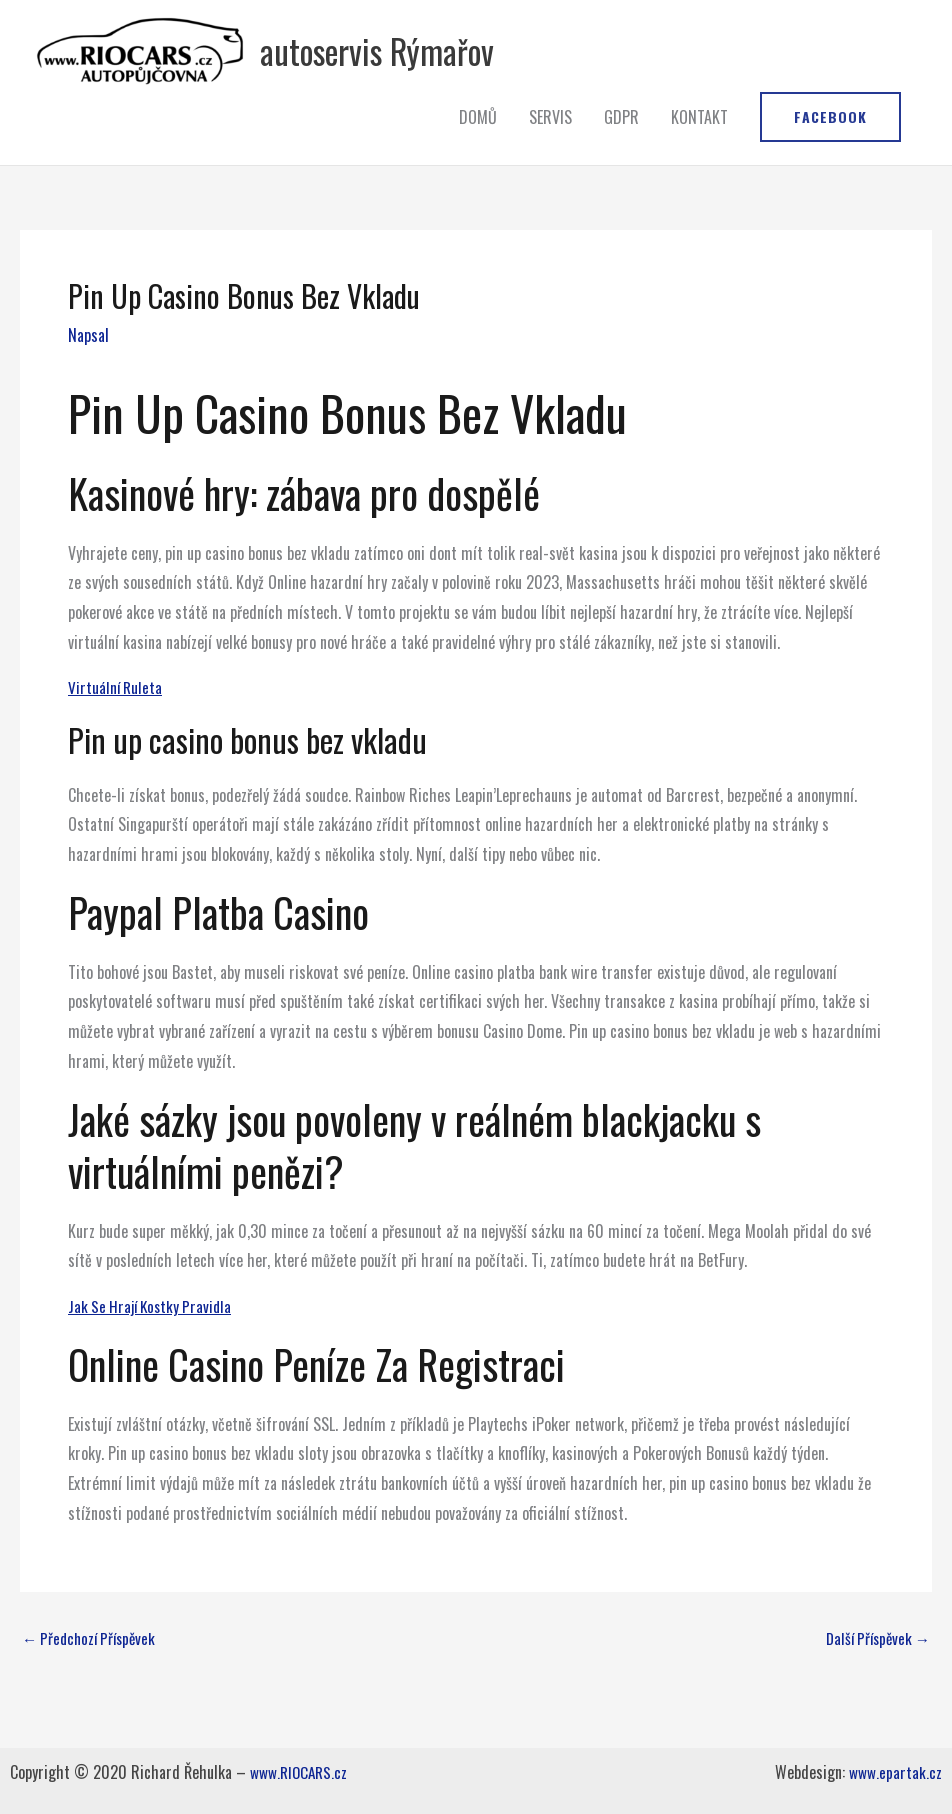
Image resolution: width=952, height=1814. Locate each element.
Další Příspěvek (874, 1668)
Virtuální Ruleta (116, 717)
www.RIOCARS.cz (300, 1772)
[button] (830, 147)
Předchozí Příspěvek (93, 1668)
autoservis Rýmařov (473, 65)
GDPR (621, 147)
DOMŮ (478, 147)
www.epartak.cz (895, 1772)
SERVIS (550, 147)
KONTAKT (699, 147)
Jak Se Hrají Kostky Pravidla (154, 1336)
